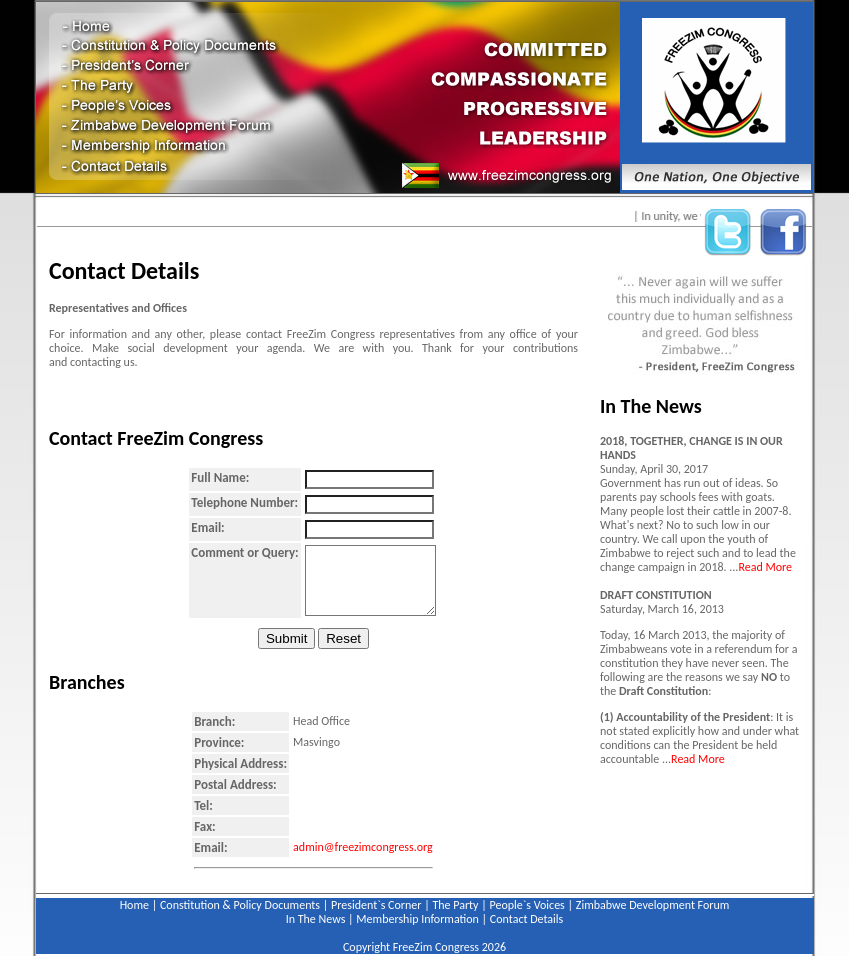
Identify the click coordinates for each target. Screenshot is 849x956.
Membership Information (417, 919)
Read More (765, 567)
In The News (316, 919)
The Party (455, 905)
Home (134, 905)
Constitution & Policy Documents (240, 905)
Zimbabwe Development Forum (653, 905)
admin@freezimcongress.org (363, 847)
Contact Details (526, 919)
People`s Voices (527, 905)
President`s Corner (376, 905)
